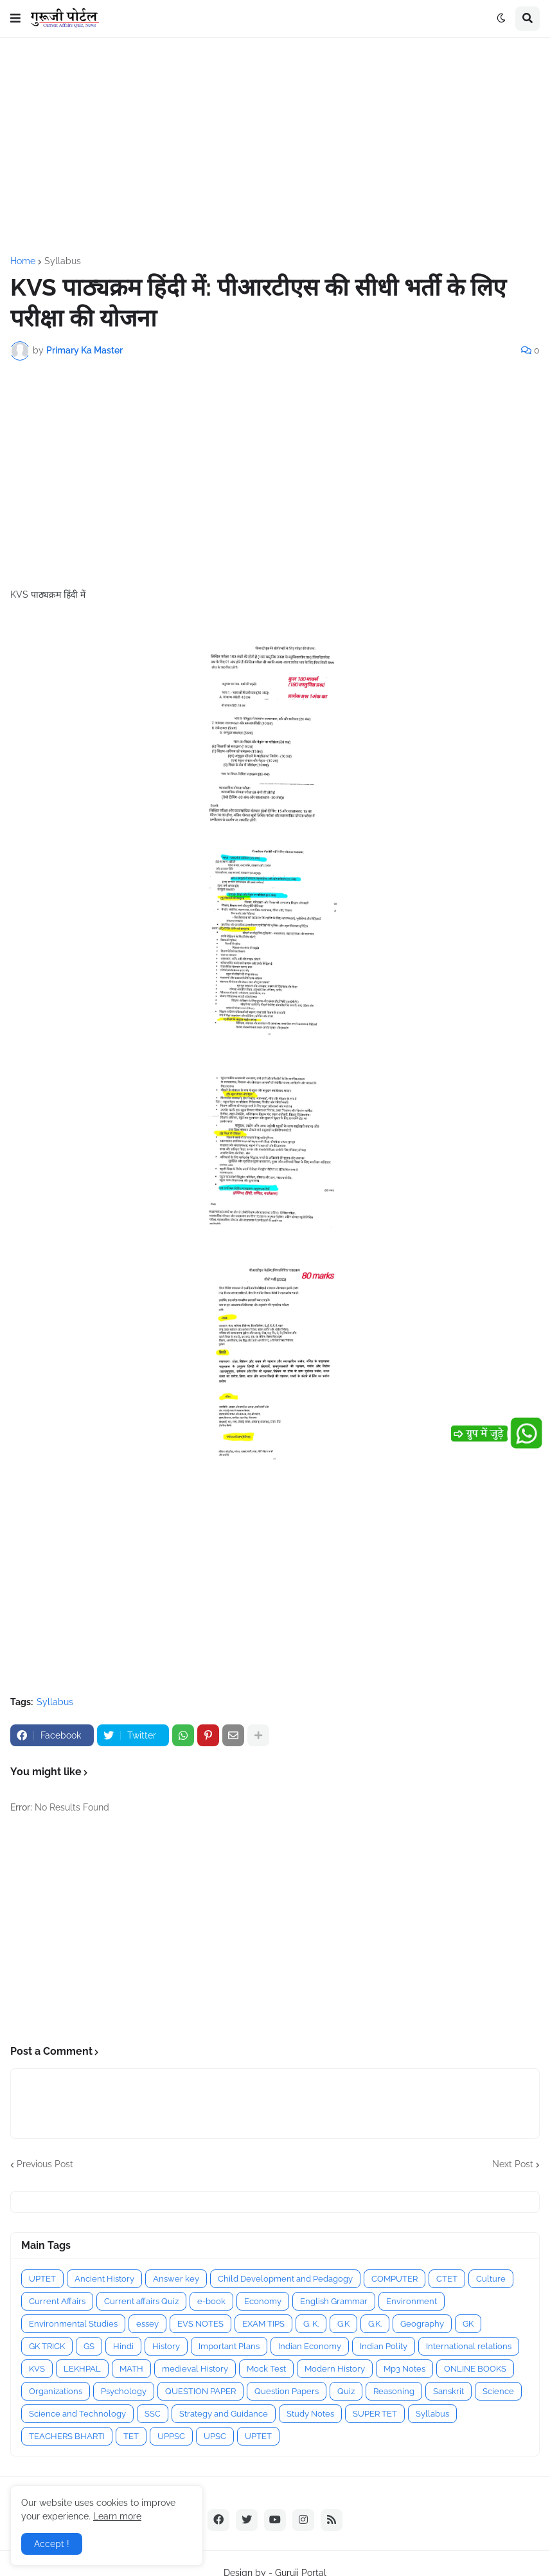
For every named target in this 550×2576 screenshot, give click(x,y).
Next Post (512, 2164)
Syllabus (62, 260)
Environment (411, 2301)
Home (22, 260)
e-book (211, 2301)
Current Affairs (57, 2301)
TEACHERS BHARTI (67, 2436)
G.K (343, 2324)
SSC (153, 2414)
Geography (422, 2324)
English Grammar (334, 2301)
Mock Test (266, 2369)
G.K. (375, 2324)
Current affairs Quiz (141, 2301)
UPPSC (171, 2436)
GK (468, 2324)
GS (89, 2346)
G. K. (311, 2324)
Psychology (123, 2391)
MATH (131, 2369)
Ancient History (104, 2279)
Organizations (55, 2391)
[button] (15, 19)
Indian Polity (383, 2346)
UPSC (215, 2436)
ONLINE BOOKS (475, 2369)
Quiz (346, 2391)
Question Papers (286, 2391)
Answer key (176, 2279)
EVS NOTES (200, 2324)
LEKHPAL (82, 2369)
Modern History (335, 2369)
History (166, 2346)
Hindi (123, 2346)
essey (147, 2324)
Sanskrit (448, 2391)
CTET (446, 2279)
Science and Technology (77, 2414)
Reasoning (393, 2391)
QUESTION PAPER (200, 2391)
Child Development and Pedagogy (285, 2279)
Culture (491, 2279)
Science (498, 2391)
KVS (37, 2369)
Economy (262, 2301)
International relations (468, 2346)
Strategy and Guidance (223, 2414)
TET (131, 2436)
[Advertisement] (275, 147)
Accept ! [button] (51, 2544)
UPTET (42, 2279)
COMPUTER (394, 2279)
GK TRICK (47, 2346)
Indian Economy (309, 2346)
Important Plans (229, 2346)
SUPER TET (375, 2414)
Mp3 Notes (404, 2369)
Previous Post (45, 2164)
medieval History (195, 2369)
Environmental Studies (73, 2324)
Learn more (117, 2516)
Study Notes (310, 2414)
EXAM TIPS (263, 2324)
